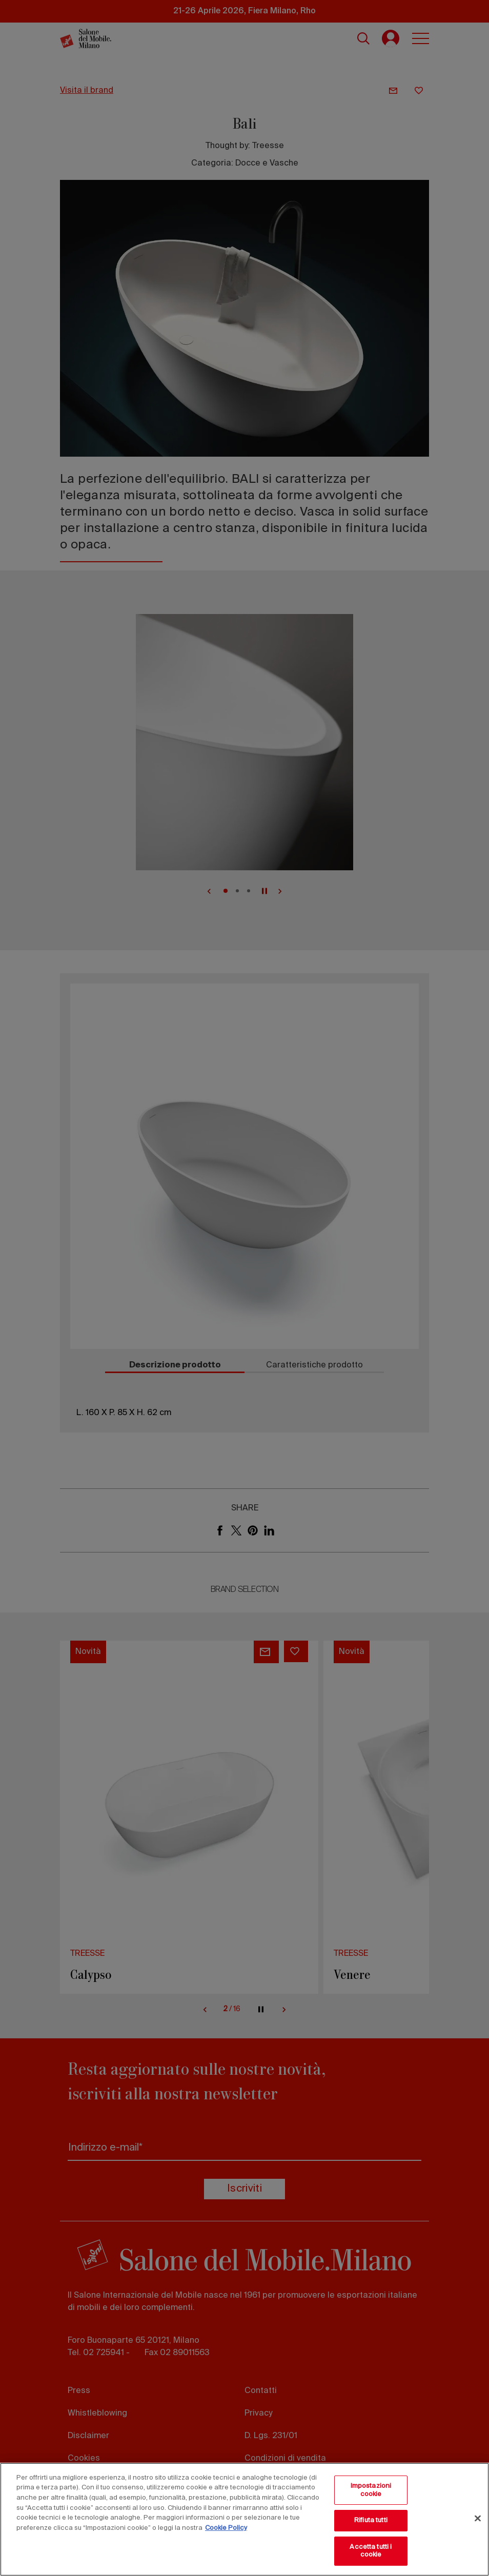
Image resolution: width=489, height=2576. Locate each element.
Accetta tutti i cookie (371, 2551)
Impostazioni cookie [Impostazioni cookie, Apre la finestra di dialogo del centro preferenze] (371, 2490)
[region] (244, 2519)
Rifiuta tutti (371, 2520)
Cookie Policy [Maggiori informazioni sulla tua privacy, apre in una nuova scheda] (226, 2528)
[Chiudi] (477, 2518)
